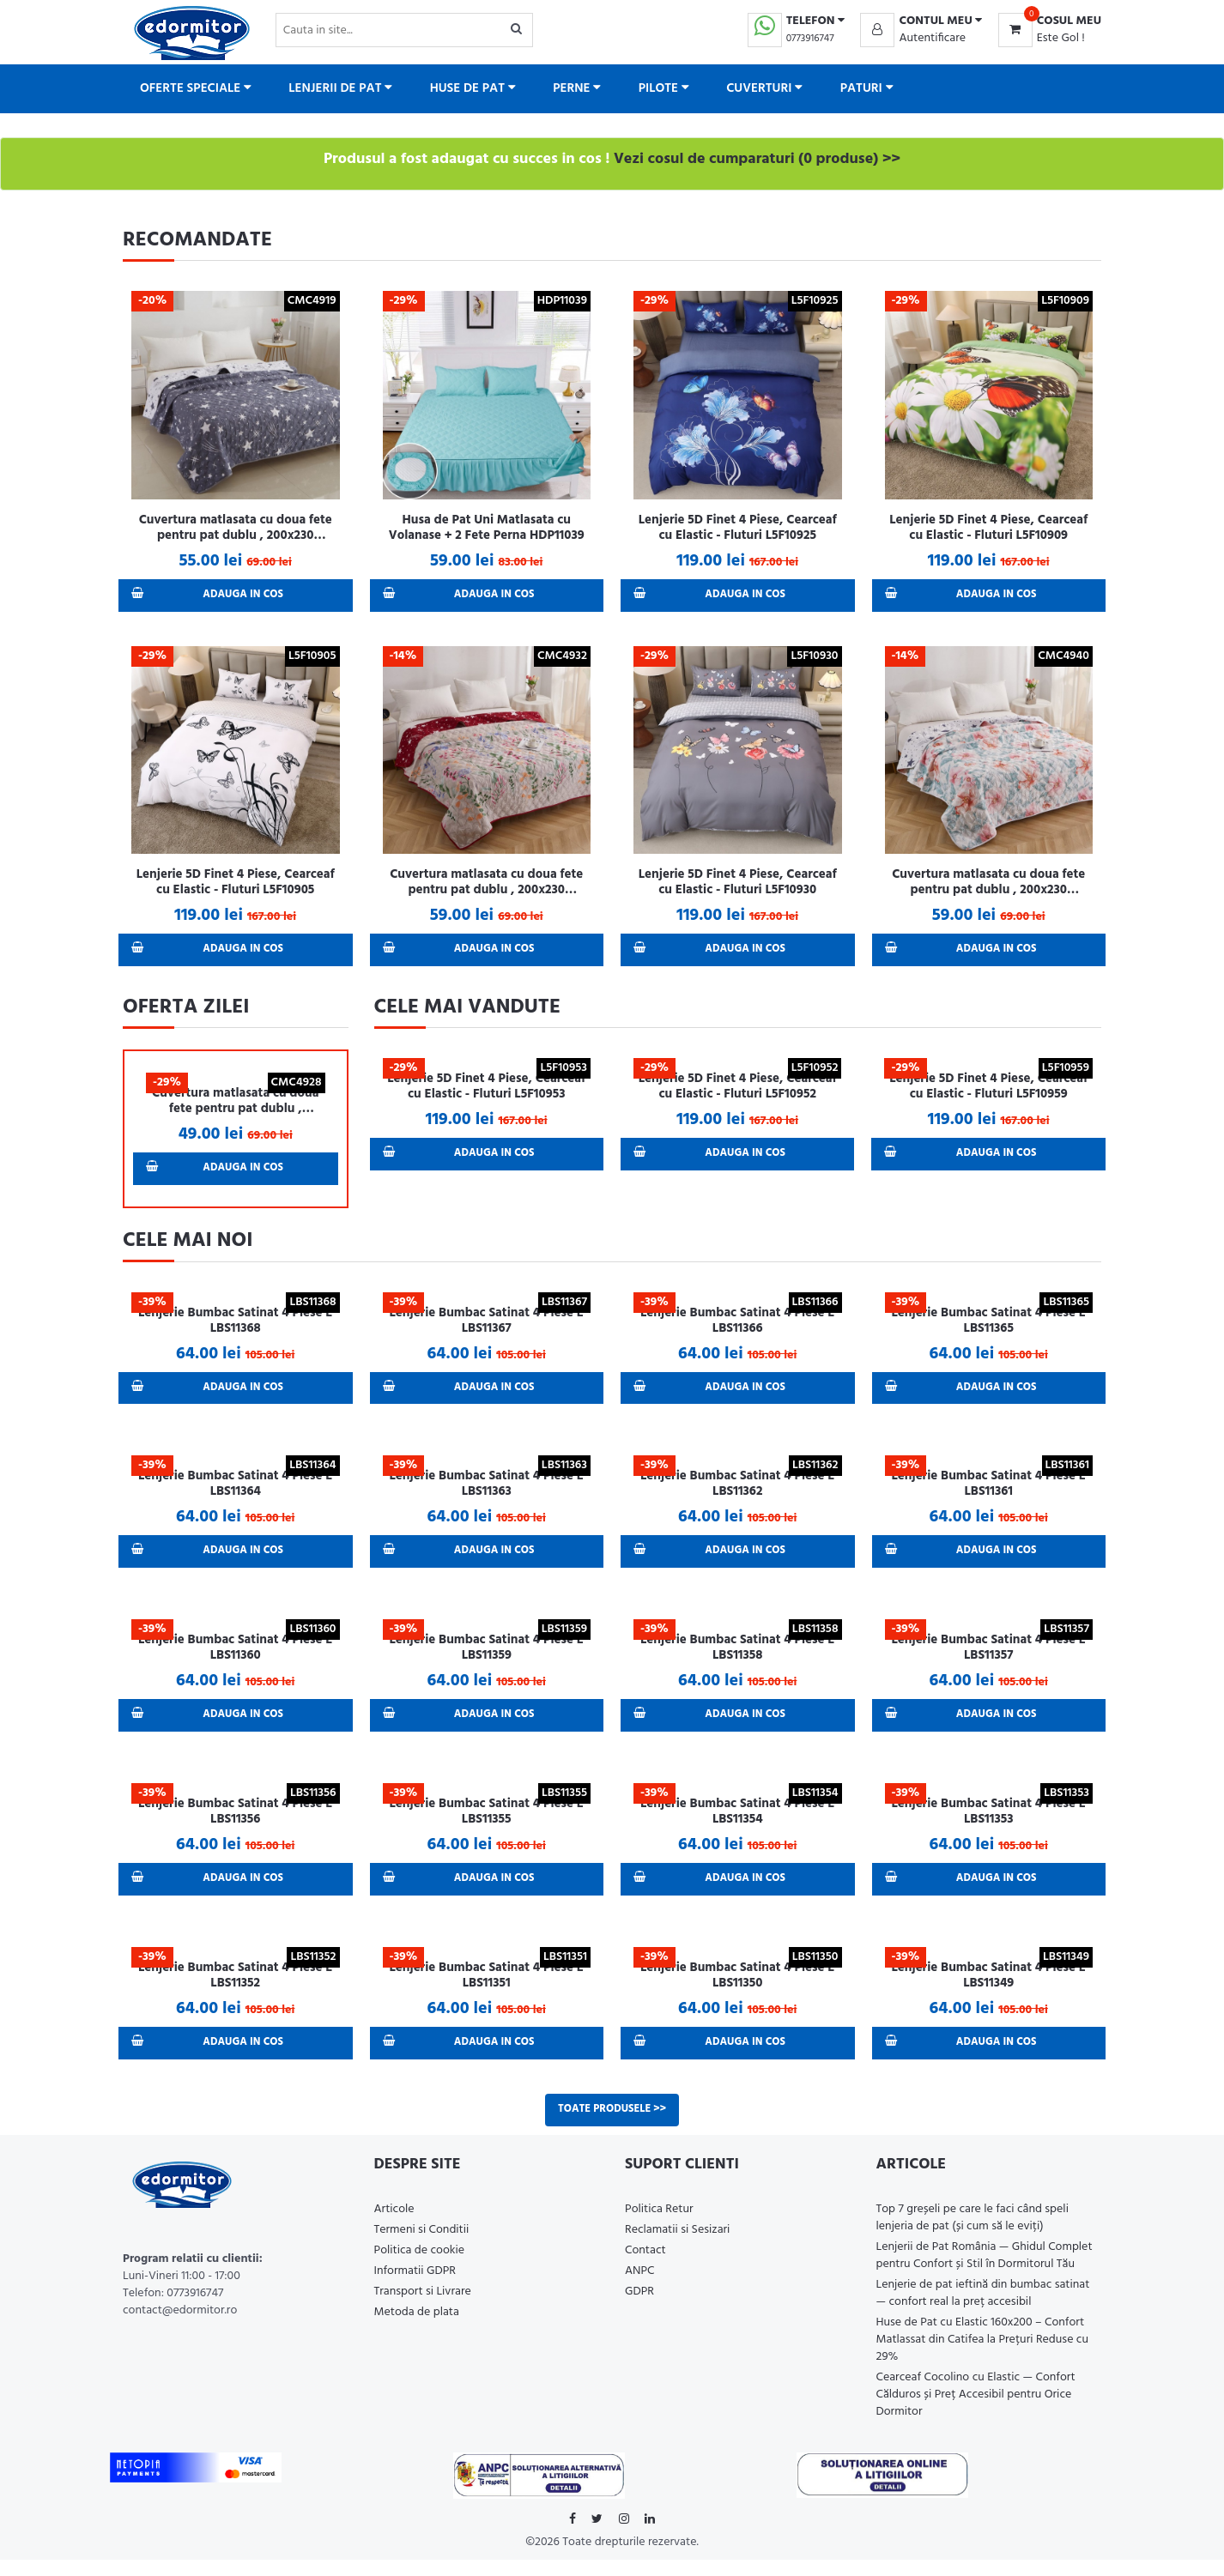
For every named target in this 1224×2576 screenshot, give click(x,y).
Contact (645, 2267)
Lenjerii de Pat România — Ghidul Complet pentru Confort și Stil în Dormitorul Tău (984, 2271)
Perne (577, 88)
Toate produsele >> (611, 2125)
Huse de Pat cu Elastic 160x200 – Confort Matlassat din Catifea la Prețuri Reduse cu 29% (982, 2356)
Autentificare (932, 38)
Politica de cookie (419, 2267)
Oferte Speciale (195, 88)
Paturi (867, 88)
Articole (394, 2225)
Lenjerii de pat (340, 88)
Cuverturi (764, 88)
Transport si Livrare (422, 2308)
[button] (921, 21)
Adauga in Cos (210, 596)
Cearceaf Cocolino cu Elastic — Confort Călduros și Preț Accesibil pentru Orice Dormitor (976, 2411)
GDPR (639, 2308)
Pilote (664, 88)
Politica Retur (659, 2225)
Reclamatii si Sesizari (677, 2246)
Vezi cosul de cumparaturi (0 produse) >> (757, 159)
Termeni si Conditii (422, 2246)
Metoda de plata (416, 2328)
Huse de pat (473, 88)
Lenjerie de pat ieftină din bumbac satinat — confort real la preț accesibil (983, 2309)
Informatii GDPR (415, 2287)
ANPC (640, 2287)
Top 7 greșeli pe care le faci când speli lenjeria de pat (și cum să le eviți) (972, 2234)
